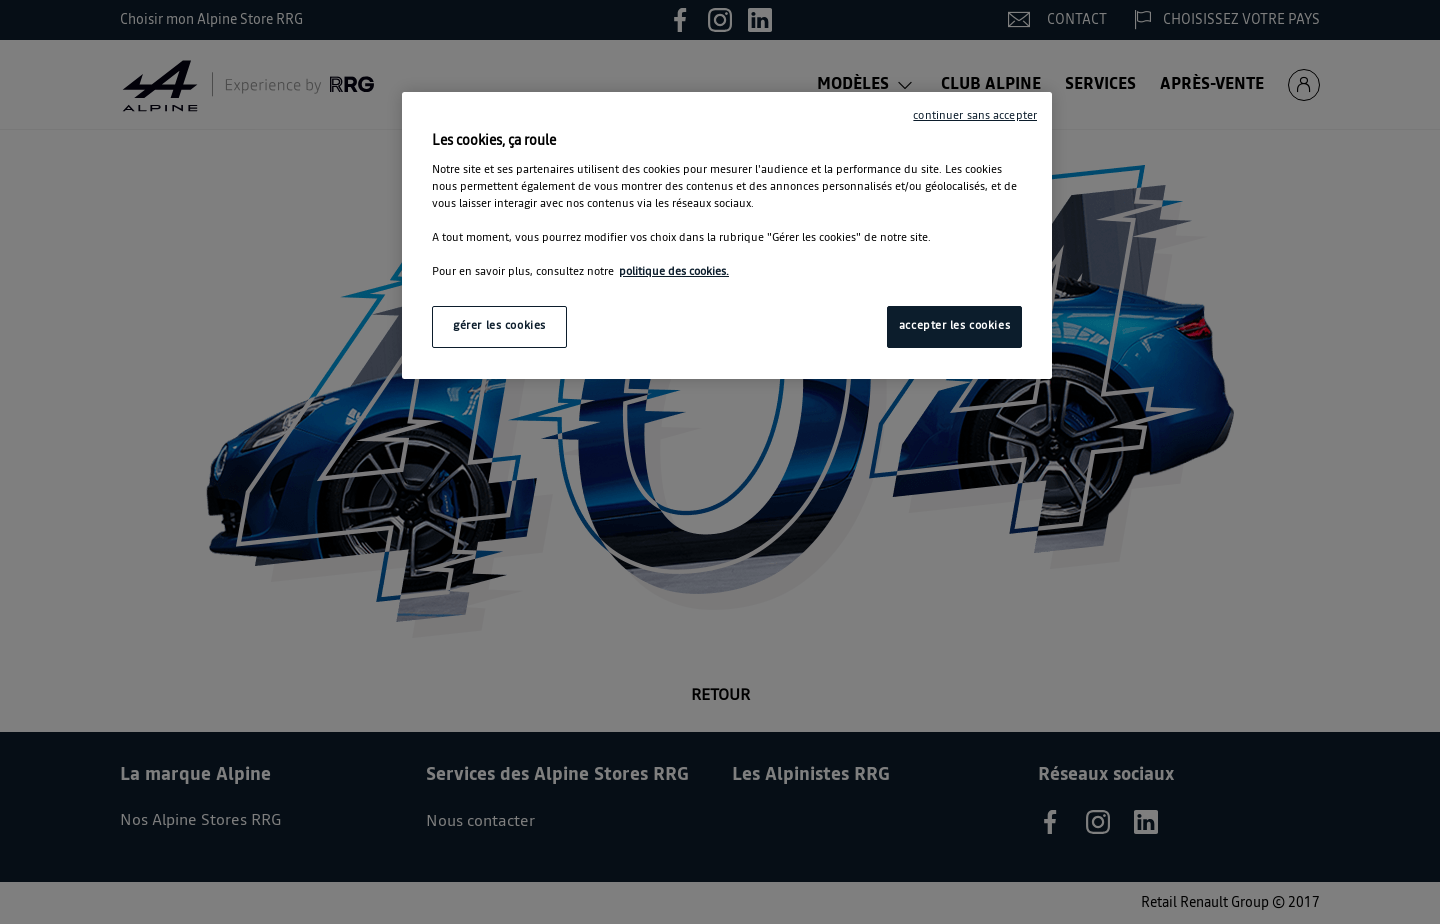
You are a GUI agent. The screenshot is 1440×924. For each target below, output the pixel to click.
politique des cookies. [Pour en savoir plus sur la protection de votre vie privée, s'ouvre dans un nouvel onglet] (674, 272)
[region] (727, 235)
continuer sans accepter (975, 116)
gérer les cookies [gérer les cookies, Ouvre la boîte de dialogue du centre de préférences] (499, 326)
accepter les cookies (954, 326)
